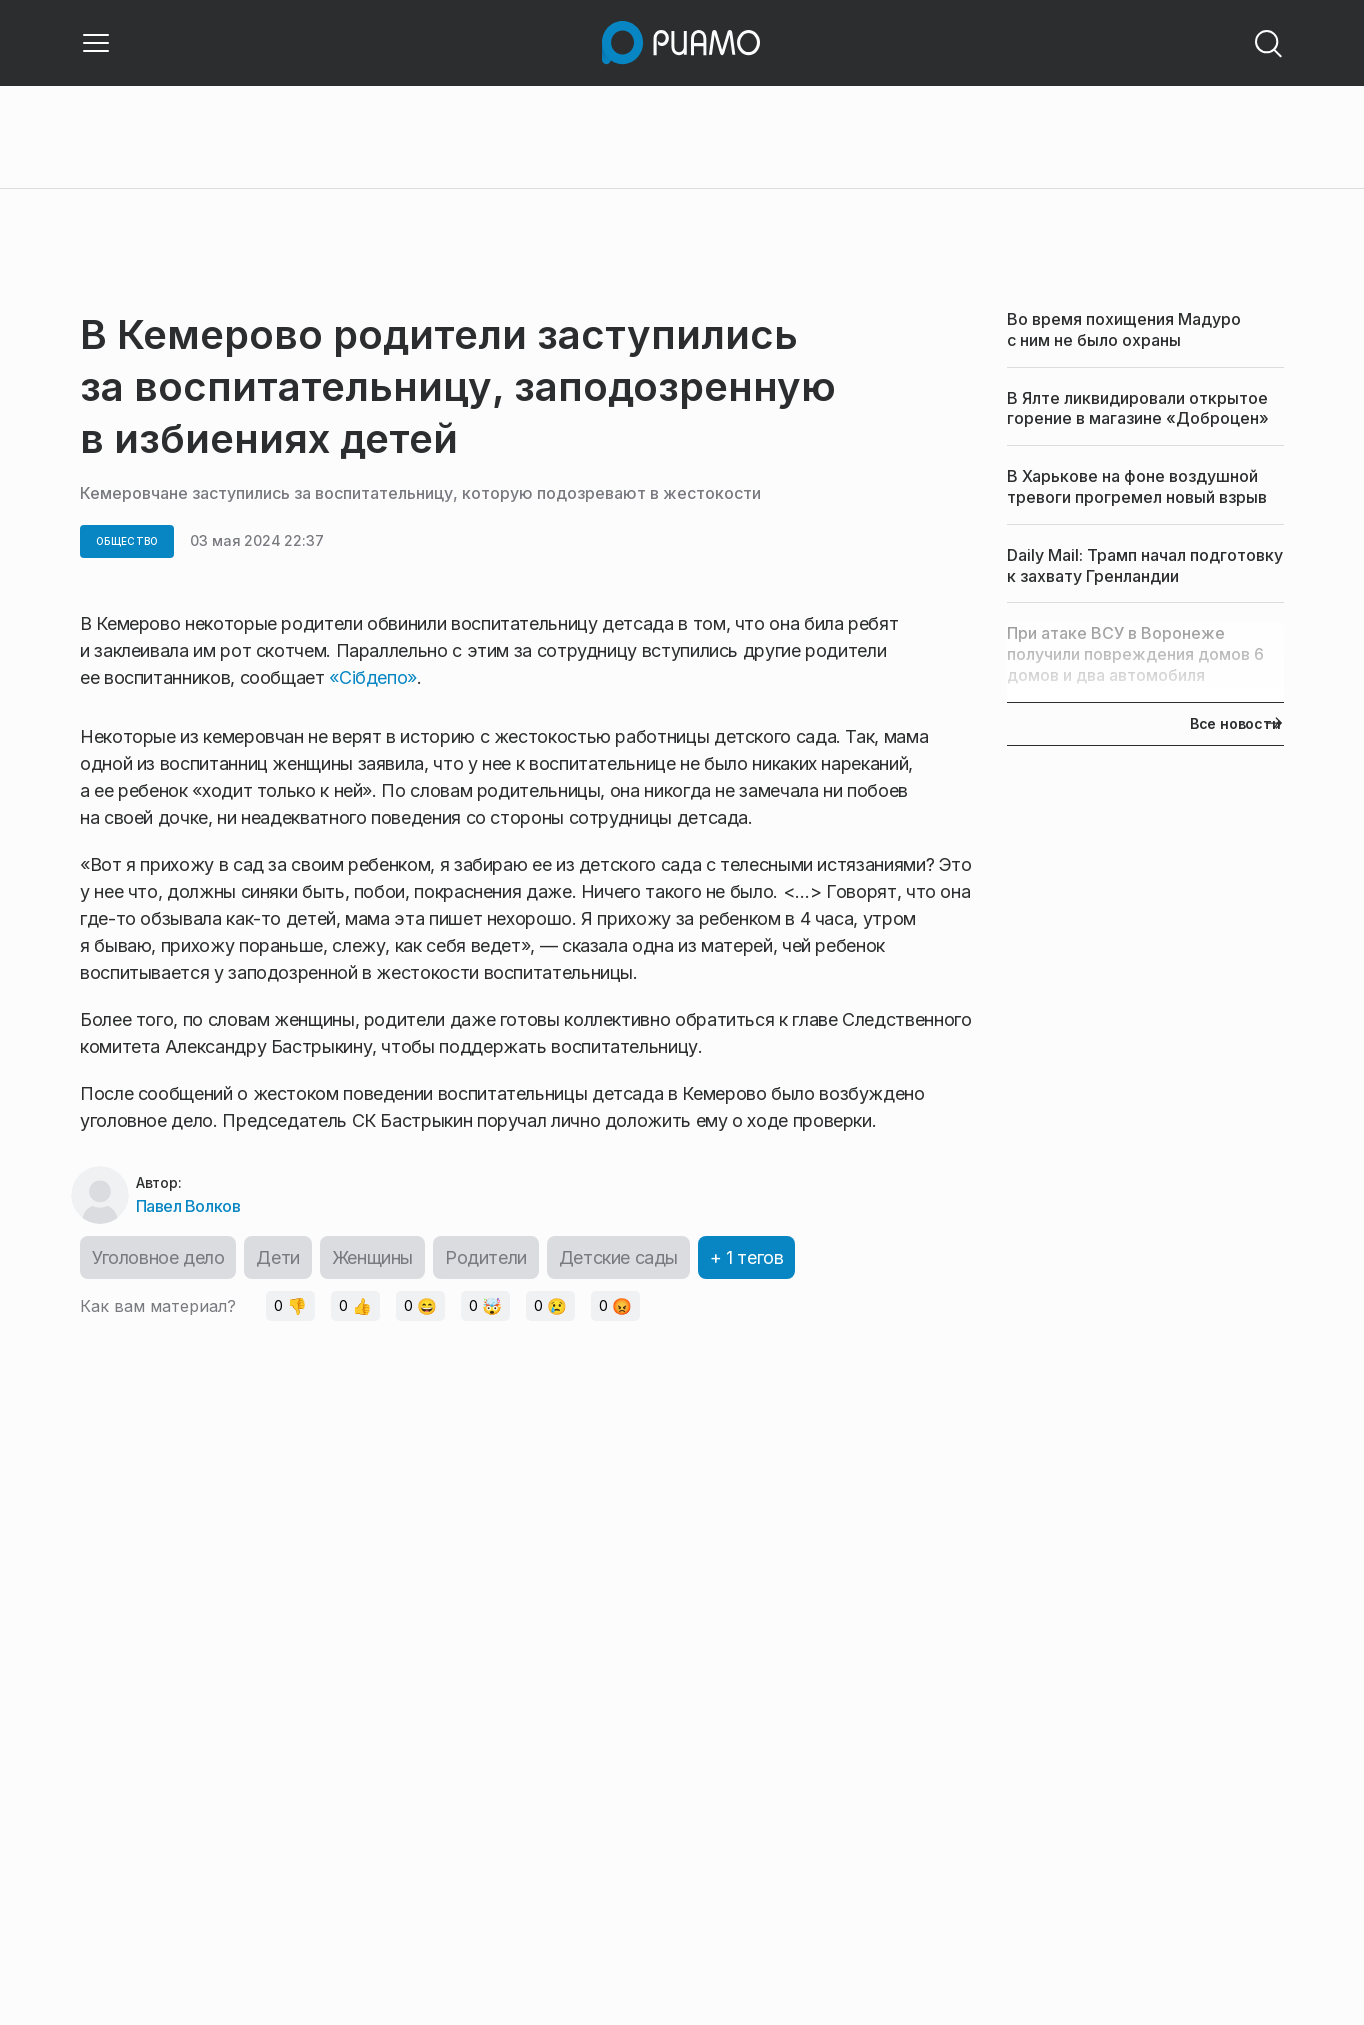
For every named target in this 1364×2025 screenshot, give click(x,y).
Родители (486, 1257)
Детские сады (618, 1257)
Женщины (372, 1257)
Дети (277, 1257)
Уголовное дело (158, 1257)
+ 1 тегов (746, 1257)
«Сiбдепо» (373, 677)
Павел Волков (188, 1206)
